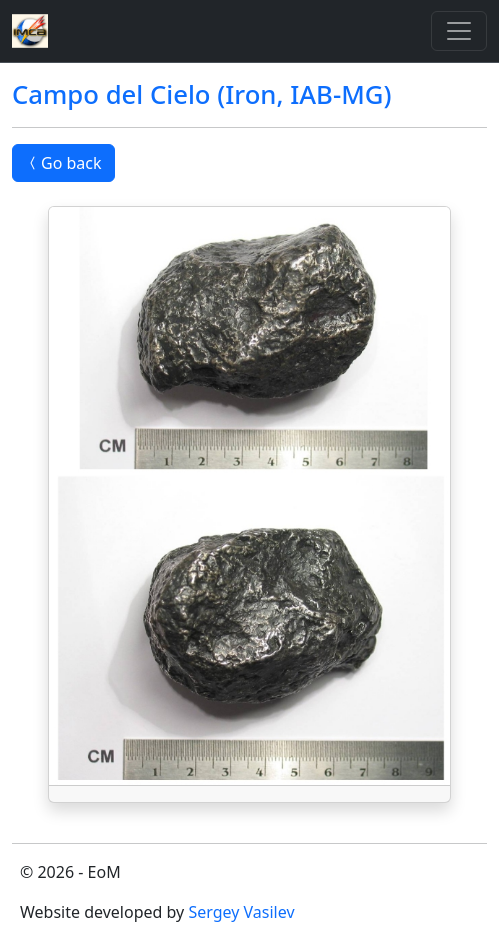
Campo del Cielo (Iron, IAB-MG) (201, 94)
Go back (63, 163)
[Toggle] (459, 31)
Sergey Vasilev (241, 912)
